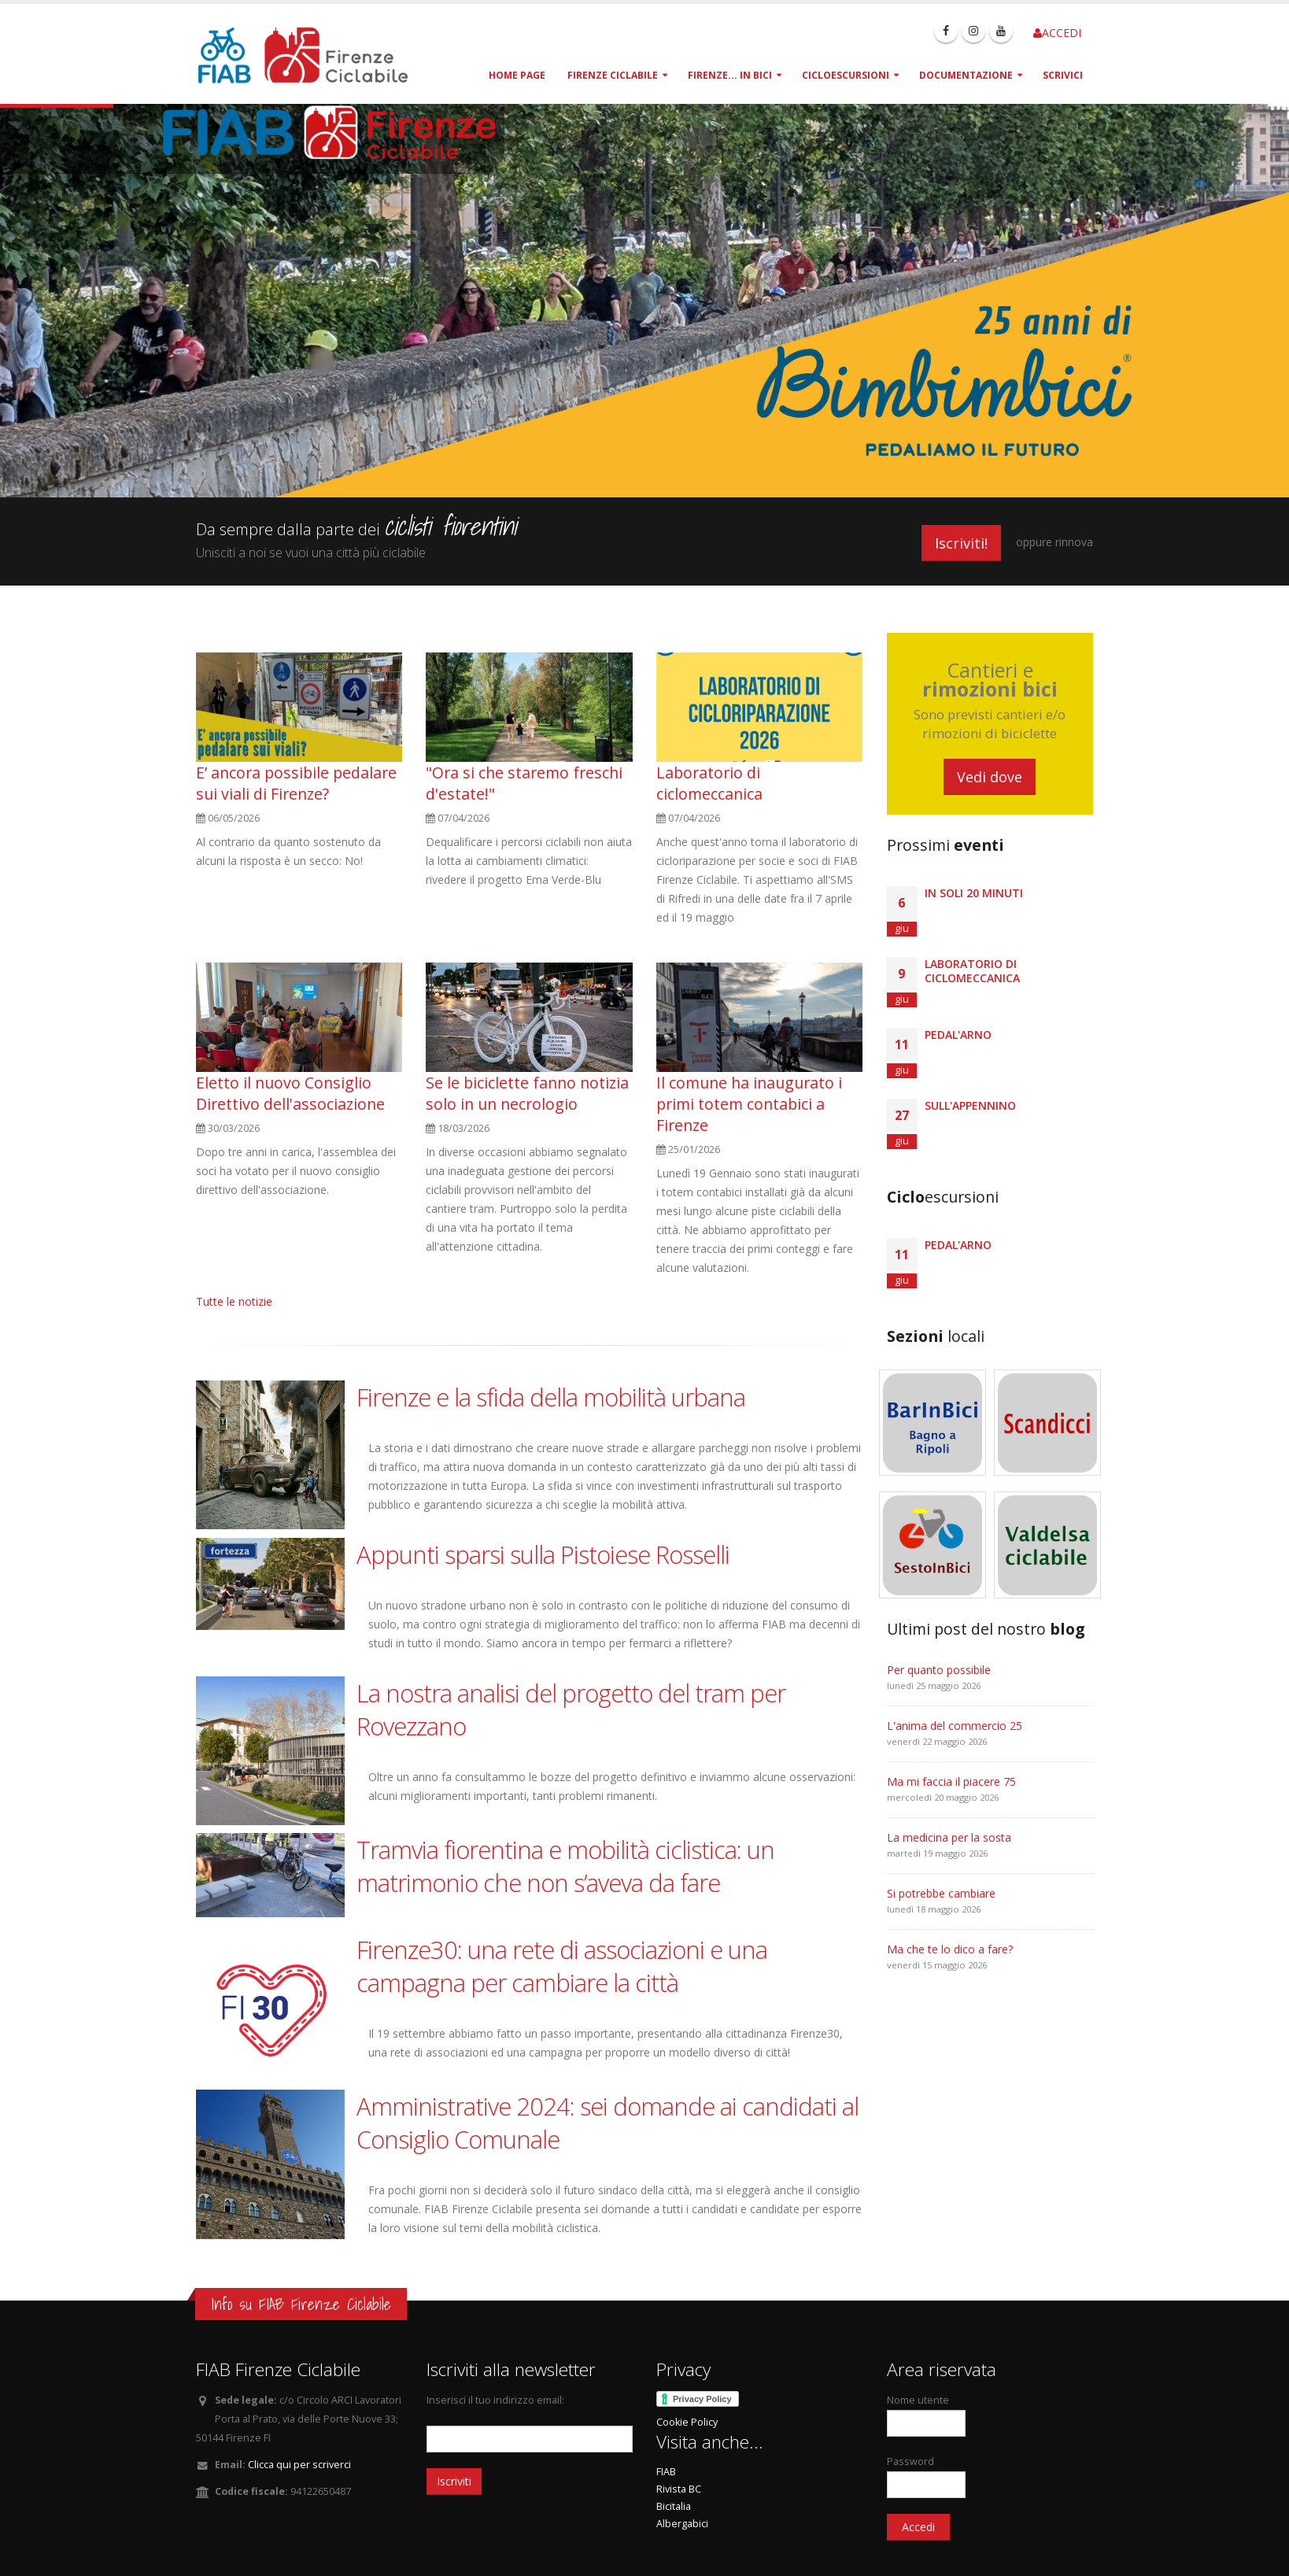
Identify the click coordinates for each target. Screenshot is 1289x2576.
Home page (517, 75)
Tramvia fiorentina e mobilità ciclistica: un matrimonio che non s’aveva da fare (565, 1866)
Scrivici (1063, 75)
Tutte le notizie (234, 1301)
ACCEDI (1057, 32)
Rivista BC (678, 2489)
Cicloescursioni (845, 75)
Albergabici (682, 2523)
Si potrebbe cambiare (941, 1893)
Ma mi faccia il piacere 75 (951, 1781)
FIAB (666, 2471)
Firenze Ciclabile (612, 75)
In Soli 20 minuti (974, 892)
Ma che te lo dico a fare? (950, 1949)
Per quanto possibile (939, 1669)
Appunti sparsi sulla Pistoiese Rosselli (542, 1554)
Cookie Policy (687, 2422)
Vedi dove (989, 776)
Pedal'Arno (958, 1034)
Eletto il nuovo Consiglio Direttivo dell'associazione (290, 1093)
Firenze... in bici (730, 75)
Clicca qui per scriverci (299, 2464)
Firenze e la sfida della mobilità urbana (550, 1397)
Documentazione (966, 75)
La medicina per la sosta (949, 1837)
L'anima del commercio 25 (954, 1725)
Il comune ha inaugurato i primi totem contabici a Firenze (749, 1104)
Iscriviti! (961, 543)
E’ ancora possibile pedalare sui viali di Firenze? (296, 783)
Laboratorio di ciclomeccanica (709, 783)
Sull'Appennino (970, 1105)
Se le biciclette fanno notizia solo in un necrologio (527, 1093)
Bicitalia (673, 2506)
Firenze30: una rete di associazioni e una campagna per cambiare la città (561, 1966)
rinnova (1074, 541)
